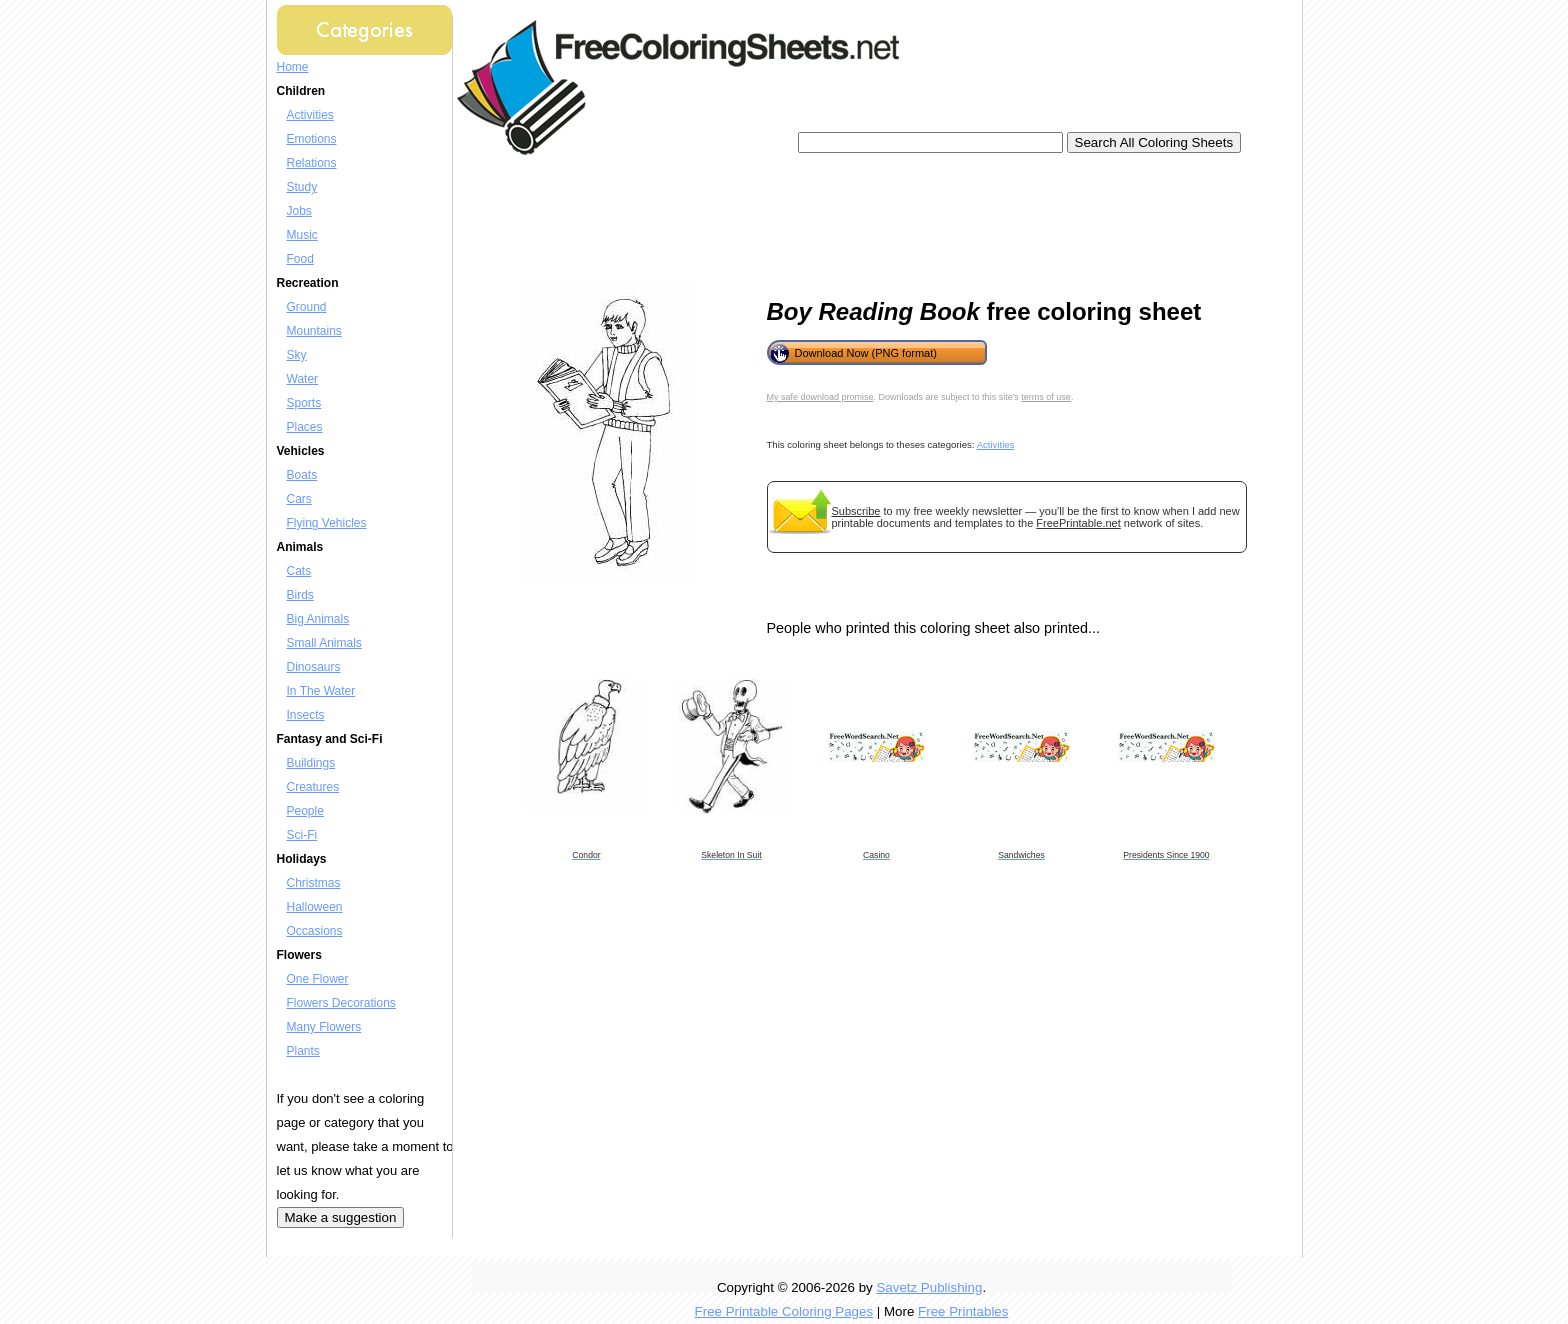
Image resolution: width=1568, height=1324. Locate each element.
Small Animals (324, 643)
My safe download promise (820, 397)
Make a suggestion (341, 1217)
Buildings (311, 763)
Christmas (314, 883)
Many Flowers (324, 1027)
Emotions (312, 139)
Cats (299, 571)
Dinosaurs (314, 667)
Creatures (313, 787)
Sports (304, 403)
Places (305, 427)
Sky (297, 355)
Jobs (299, 211)
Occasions (315, 931)
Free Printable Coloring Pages (784, 1311)
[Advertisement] (831, 220)
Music (302, 235)
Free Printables (963, 1311)
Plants (303, 1051)
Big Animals (318, 619)
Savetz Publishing (929, 1287)
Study (302, 187)
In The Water (321, 691)
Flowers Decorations (341, 1003)
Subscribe (856, 511)
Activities (310, 115)
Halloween (315, 907)
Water (303, 379)
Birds (300, 595)
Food (300, 259)
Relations (312, 163)
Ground (307, 307)
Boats (302, 475)
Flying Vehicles (327, 523)
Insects (306, 715)
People (305, 811)
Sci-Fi (302, 835)
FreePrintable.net (1078, 523)
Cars (299, 499)
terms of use (1046, 397)
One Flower (318, 979)
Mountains (314, 331)
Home (293, 67)
